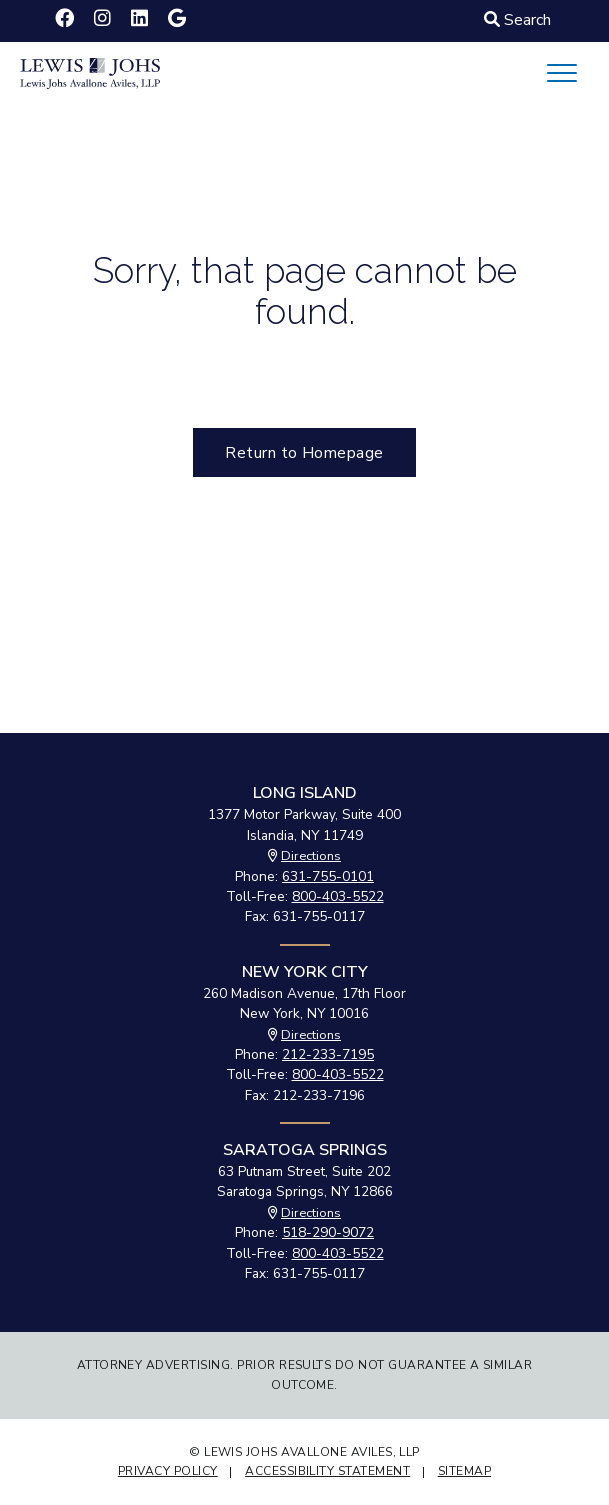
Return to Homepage (304, 453)
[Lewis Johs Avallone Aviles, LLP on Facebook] (64, 19)
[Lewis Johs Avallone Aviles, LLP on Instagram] (102, 19)
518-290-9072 (328, 1232)
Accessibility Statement (327, 1471)
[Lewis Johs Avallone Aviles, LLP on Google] (177, 19)
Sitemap (464, 1471)
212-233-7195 (328, 1054)
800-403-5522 (338, 896)
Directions (311, 856)
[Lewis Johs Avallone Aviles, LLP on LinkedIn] (139, 19)
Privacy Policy (168, 1471)
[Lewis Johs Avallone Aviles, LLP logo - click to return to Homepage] (90, 72)
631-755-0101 (328, 876)
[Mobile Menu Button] (562, 73)
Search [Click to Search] (517, 20)
